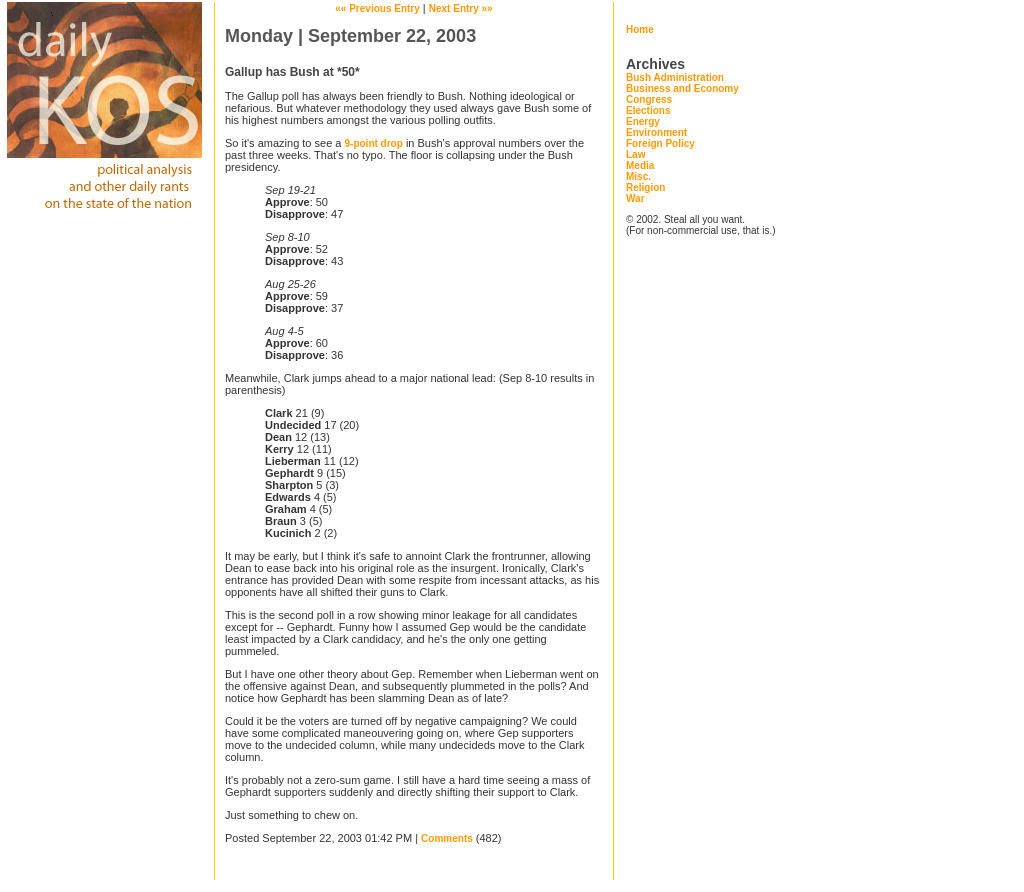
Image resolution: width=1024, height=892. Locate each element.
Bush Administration (675, 77)
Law (635, 154)
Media (640, 165)
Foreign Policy (660, 143)
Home (640, 29)
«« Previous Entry (377, 8)
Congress (649, 99)
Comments (447, 838)
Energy (643, 121)
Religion (645, 187)
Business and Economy (682, 88)
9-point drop (374, 143)
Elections (648, 110)
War (635, 198)
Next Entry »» (461, 8)
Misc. (638, 176)
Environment (656, 132)
